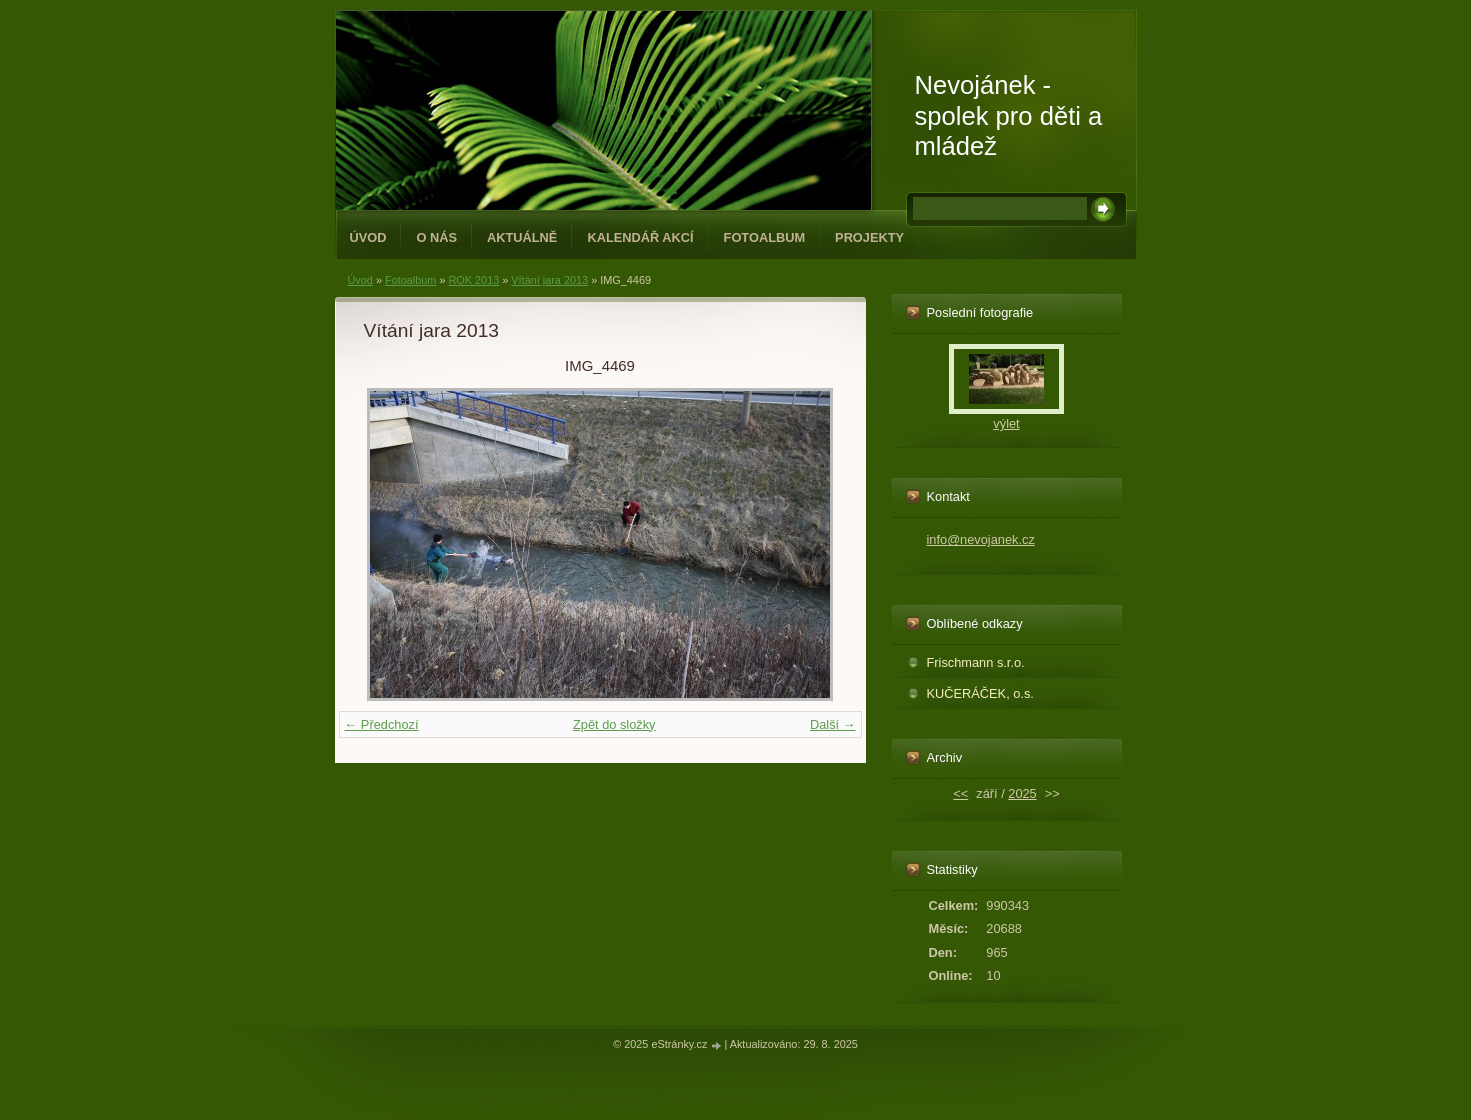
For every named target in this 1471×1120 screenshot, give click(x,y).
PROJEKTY (869, 237)
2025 (1022, 793)
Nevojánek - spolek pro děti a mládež (1009, 115)
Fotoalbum (765, 237)
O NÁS (436, 237)
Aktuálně (522, 237)
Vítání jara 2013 (549, 280)
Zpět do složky (614, 724)
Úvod (368, 237)
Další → (833, 724)
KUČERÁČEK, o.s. (980, 693)
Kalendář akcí (640, 237)
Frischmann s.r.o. (976, 662)
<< (960, 793)
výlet (1006, 423)
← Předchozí (382, 724)
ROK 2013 (473, 280)
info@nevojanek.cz (981, 539)
